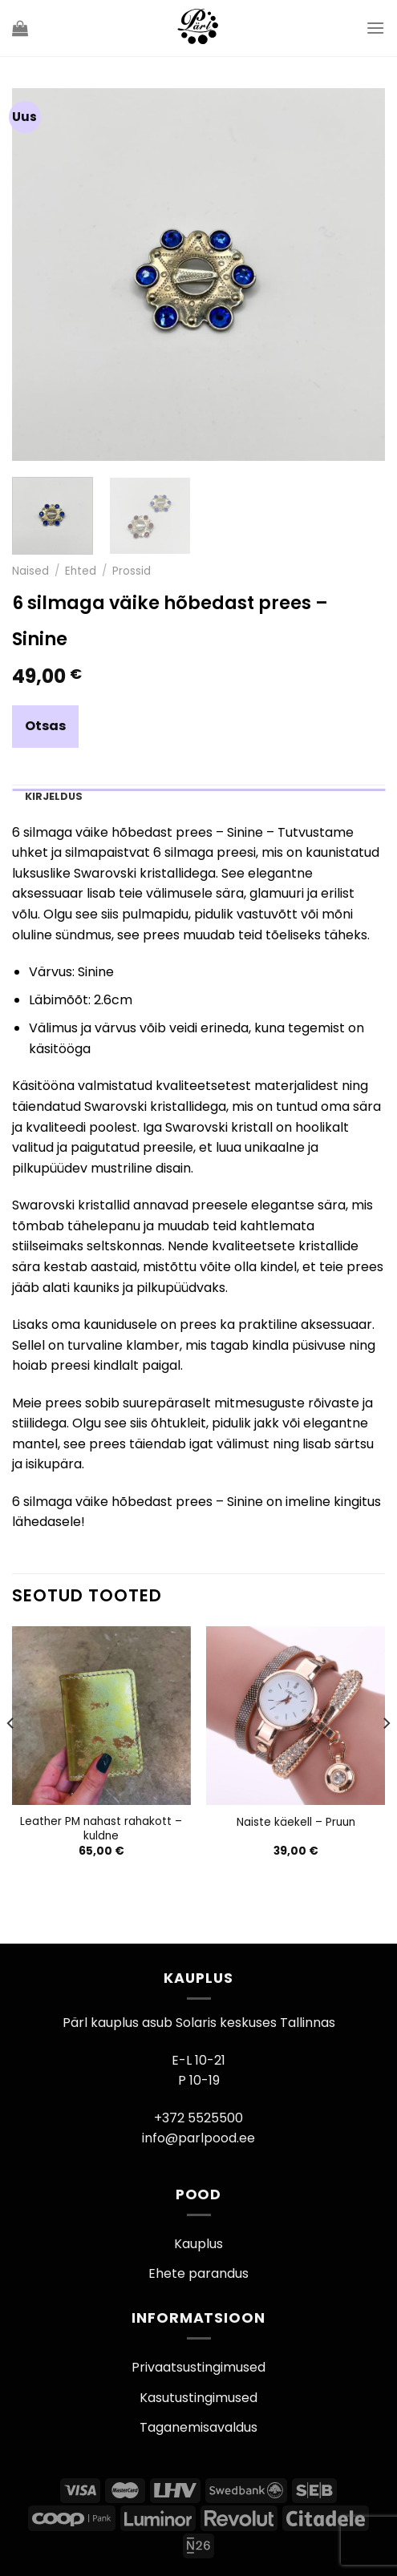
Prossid (131, 571)
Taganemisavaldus (198, 2427)
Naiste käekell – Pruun (296, 1822)
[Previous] (11, 1755)
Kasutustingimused (198, 2397)
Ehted (80, 571)
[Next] (386, 1755)
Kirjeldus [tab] (54, 796)
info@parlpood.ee (198, 2138)
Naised (30, 571)
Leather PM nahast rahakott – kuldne (101, 1829)
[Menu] (375, 27)
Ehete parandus (198, 2273)
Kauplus (198, 2244)
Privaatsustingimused (198, 2367)
